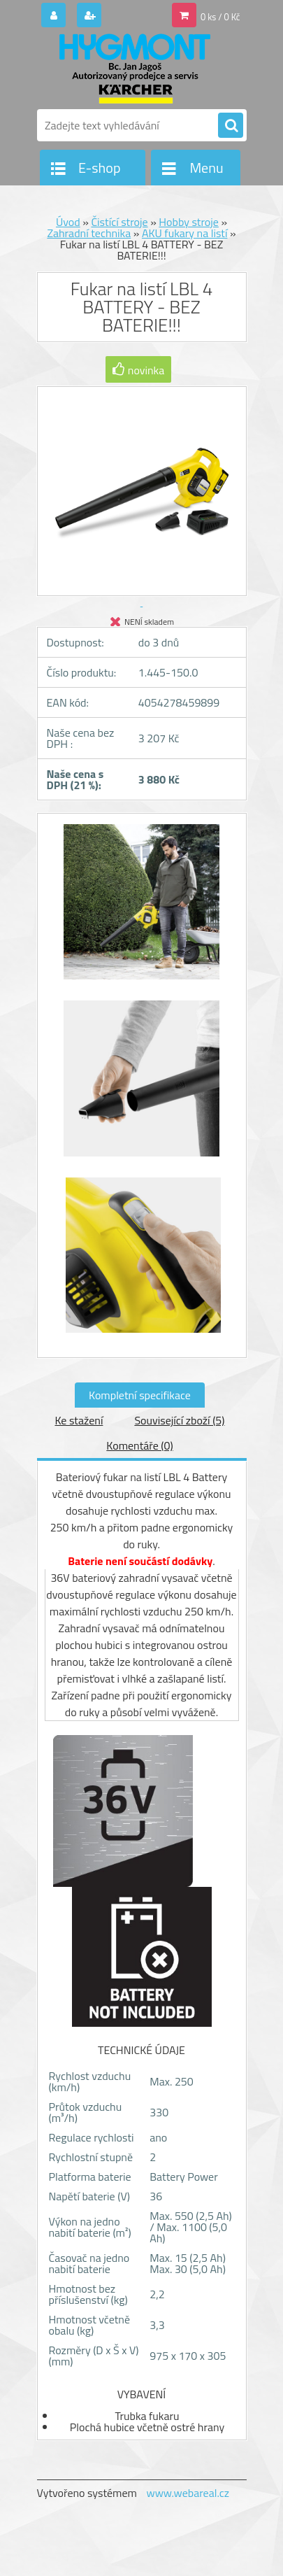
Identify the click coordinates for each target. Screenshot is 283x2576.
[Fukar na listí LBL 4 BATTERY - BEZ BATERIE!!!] (142, 909)
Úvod (68, 221)
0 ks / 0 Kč (220, 17)
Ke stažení (79, 1420)
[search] (230, 126)
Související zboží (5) (179, 1420)
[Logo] (133, 69)
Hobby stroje (189, 221)
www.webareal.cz (187, 2492)
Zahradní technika (89, 233)
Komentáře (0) (139, 1445)
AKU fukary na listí (185, 233)
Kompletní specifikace (140, 1395)
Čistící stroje (119, 221)
